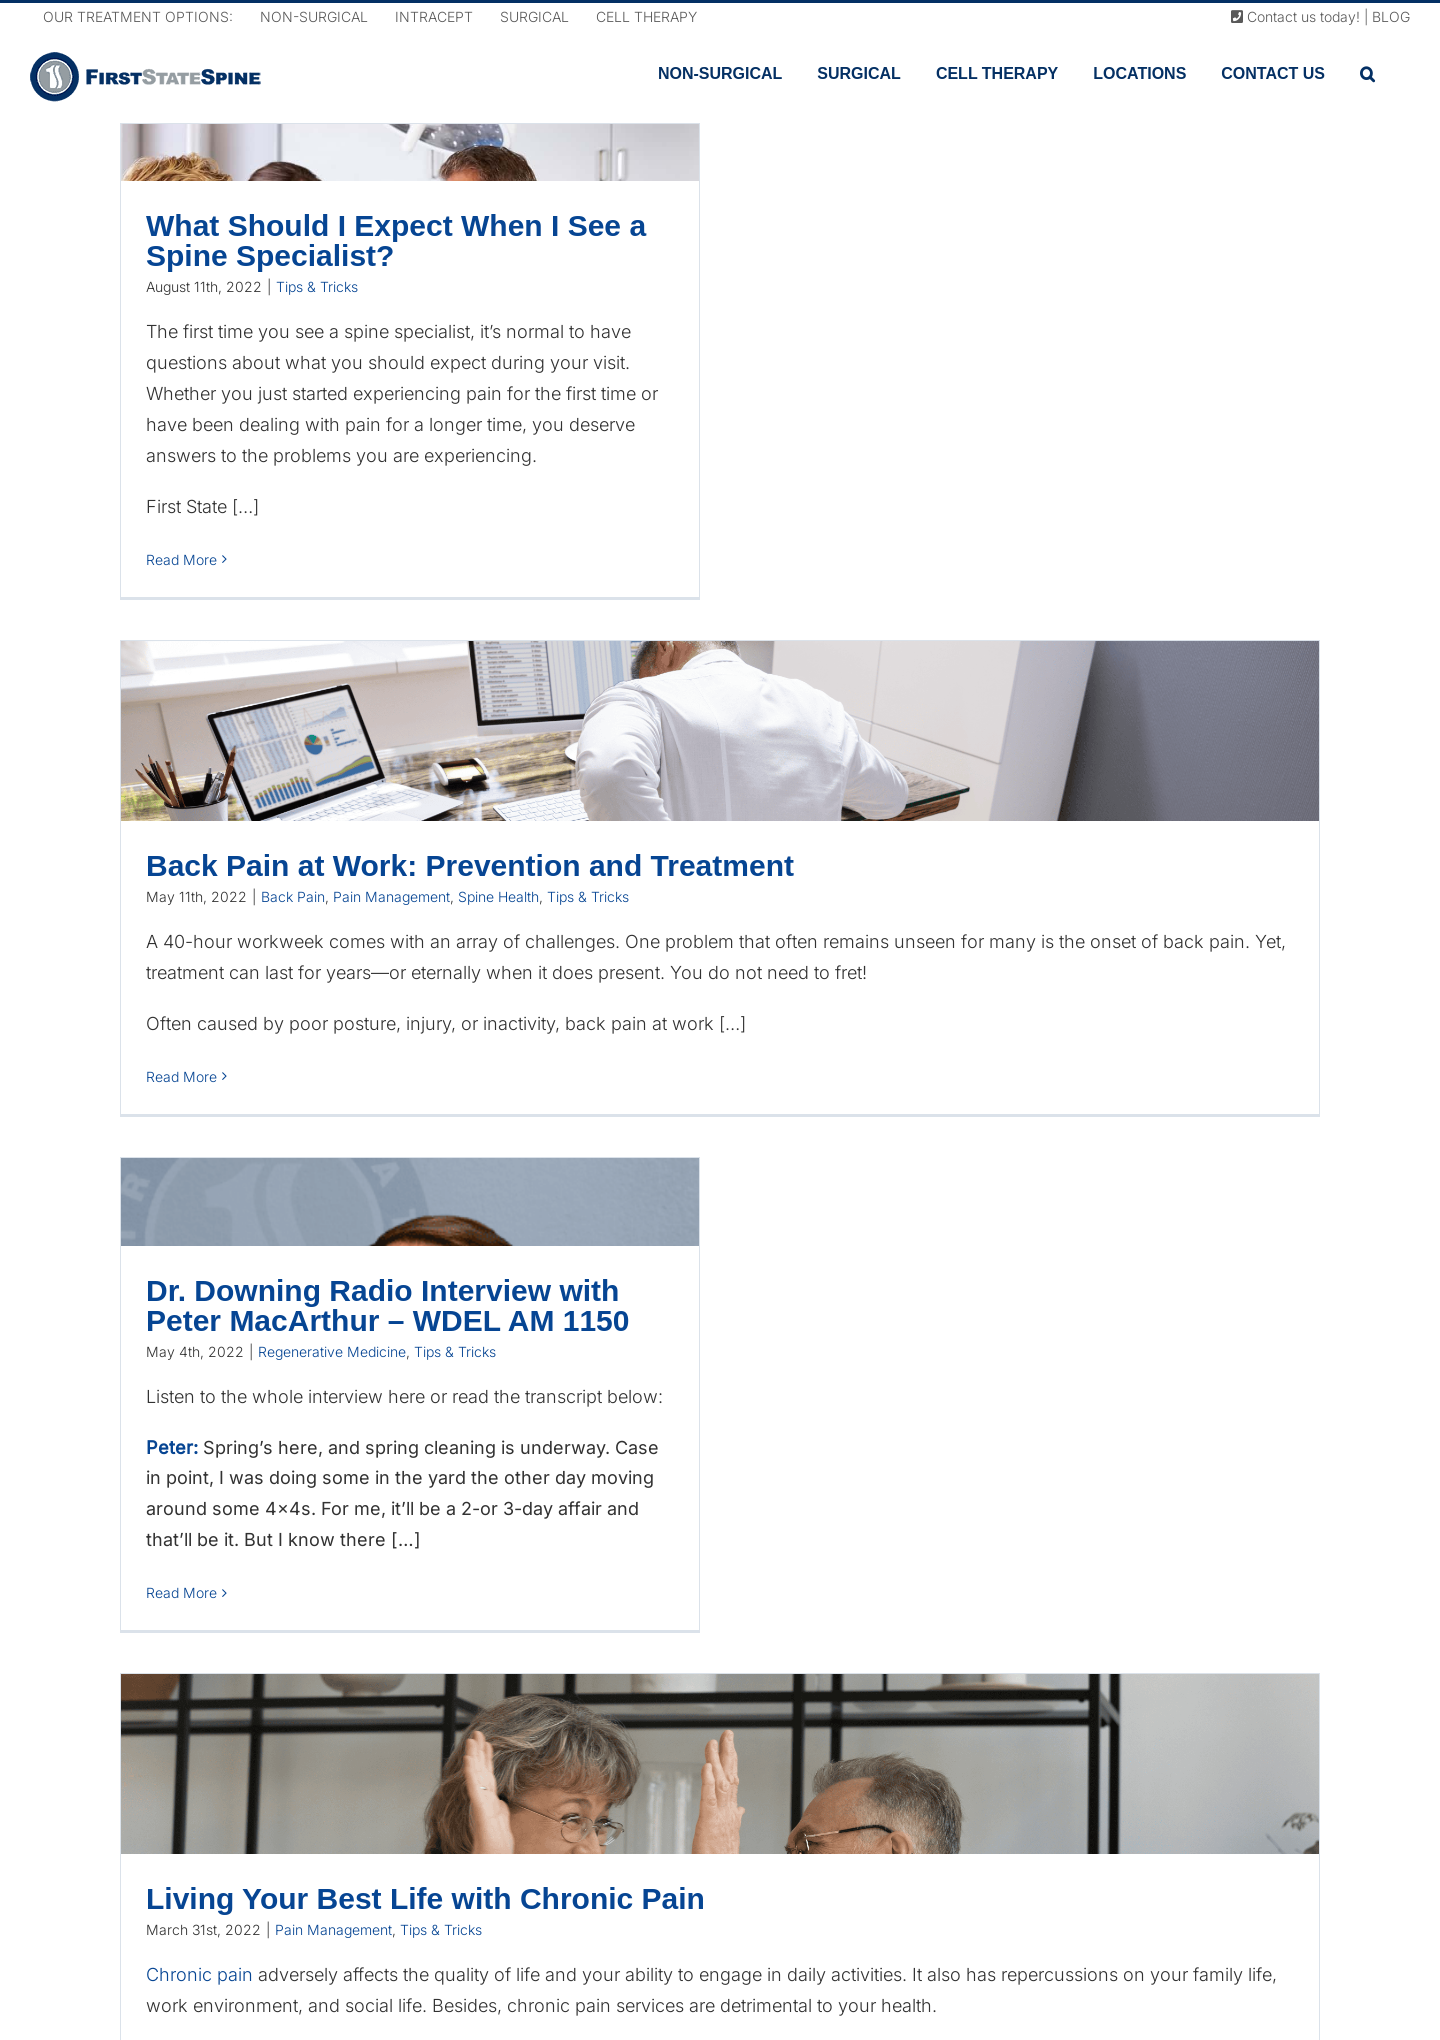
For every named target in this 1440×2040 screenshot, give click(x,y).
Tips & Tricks (317, 286)
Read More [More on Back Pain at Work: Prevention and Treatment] (181, 1076)
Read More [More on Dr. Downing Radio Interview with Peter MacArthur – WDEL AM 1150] (181, 1592)
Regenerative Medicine (332, 1351)
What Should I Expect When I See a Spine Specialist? (396, 240)
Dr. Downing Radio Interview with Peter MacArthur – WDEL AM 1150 (387, 1305)
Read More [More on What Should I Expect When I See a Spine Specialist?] (181, 559)
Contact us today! (1295, 16)
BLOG (1391, 16)
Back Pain (293, 896)
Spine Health (498, 896)
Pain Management (391, 896)
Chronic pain (199, 1974)
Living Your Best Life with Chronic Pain (425, 1898)
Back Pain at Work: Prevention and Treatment (470, 865)
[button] (1367, 74)
